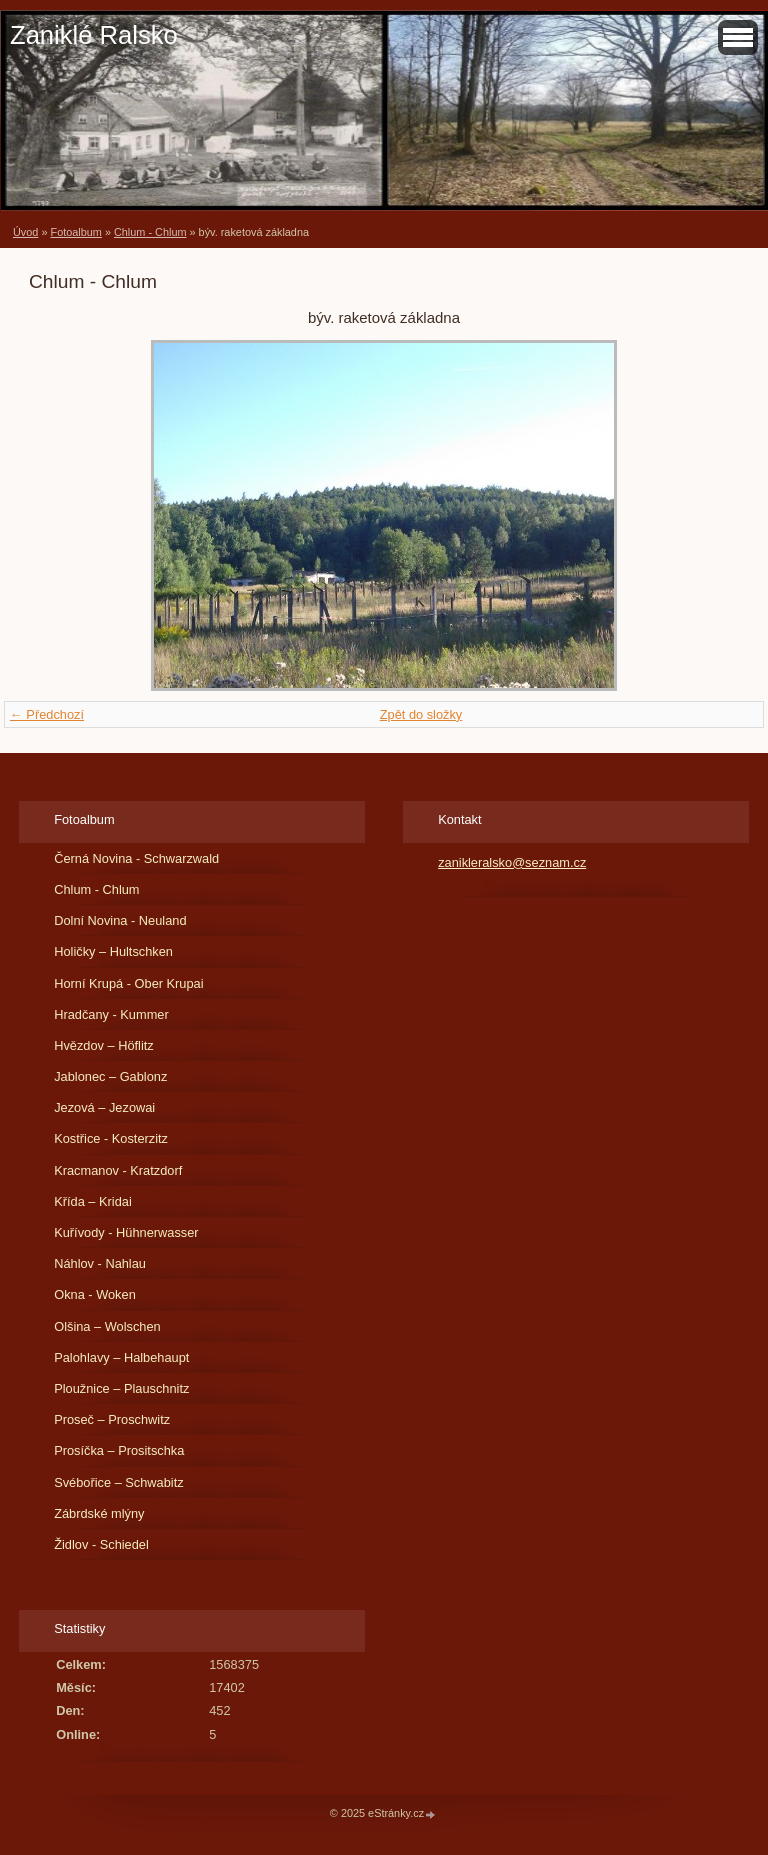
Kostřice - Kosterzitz (111, 1138)
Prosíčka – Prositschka (119, 1450)
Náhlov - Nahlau (100, 1263)
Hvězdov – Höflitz (104, 1045)
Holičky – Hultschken (113, 951)
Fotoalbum (75, 232)
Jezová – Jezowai (104, 1107)
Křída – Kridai (93, 1201)
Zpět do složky (421, 714)
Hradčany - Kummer (111, 1014)
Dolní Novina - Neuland (120, 920)
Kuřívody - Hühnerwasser (126, 1232)
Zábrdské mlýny (99, 1513)
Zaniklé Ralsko (94, 35)
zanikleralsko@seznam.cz (512, 862)
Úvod (25, 232)
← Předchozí (47, 714)
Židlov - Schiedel (101, 1544)
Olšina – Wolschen (107, 1326)
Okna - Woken (95, 1294)
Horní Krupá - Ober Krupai (128, 983)
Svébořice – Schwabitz (118, 1482)
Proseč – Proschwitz (112, 1419)
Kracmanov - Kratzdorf (118, 1170)
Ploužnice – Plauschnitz (121, 1388)
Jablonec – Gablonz (110, 1076)
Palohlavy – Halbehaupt (121, 1357)
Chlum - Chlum (150, 232)
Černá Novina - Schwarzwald (136, 858)
